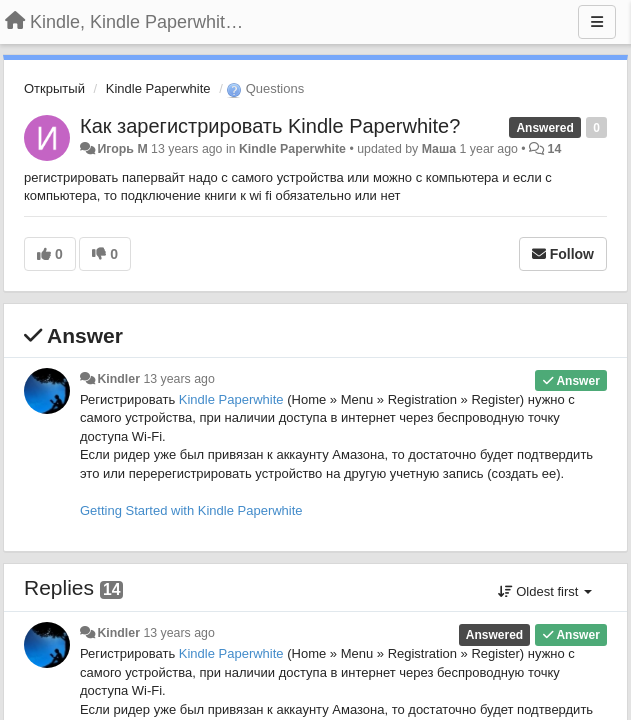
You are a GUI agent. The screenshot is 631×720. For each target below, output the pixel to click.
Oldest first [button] (545, 591)
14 (555, 149)
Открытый (54, 88)
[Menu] (597, 22)
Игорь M (122, 149)
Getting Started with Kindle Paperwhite (191, 510)
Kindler (118, 379)
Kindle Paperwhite (158, 88)
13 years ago (178, 379)
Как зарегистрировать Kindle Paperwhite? (270, 126)
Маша (439, 149)
